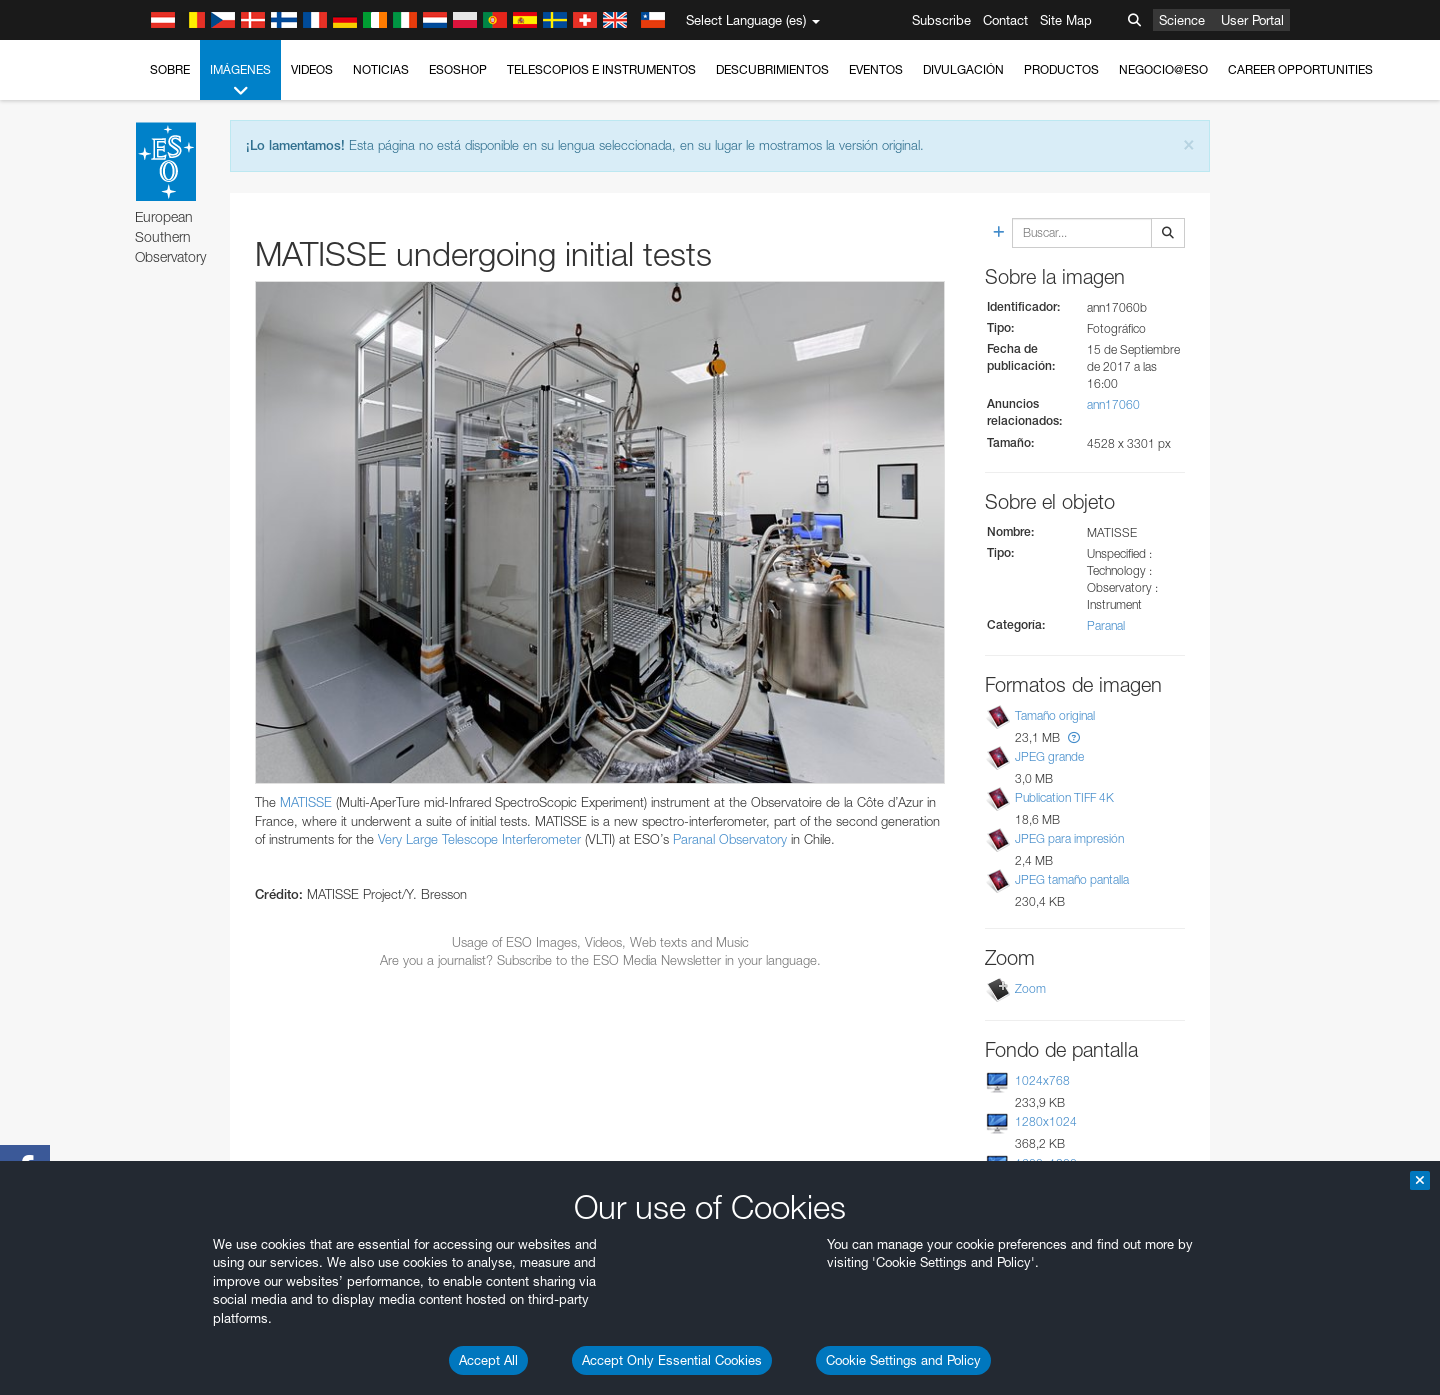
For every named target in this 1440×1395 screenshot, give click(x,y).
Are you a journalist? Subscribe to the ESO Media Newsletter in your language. (600, 960)
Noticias (381, 69)
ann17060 (1113, 404)
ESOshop (458, 69)
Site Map (1066, 20)
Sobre (170, 69)
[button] (1074, 737)
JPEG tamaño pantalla (1072, 879)
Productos (1061, 69)
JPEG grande (1049, 756)
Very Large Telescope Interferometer (479, 839)
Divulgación (963, 69)
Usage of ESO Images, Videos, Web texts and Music (600, 942)
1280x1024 (1046, 1121)
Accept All (488, 1360)
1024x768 (1042, 1080)
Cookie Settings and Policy (903, 1360)
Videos (312, 69)
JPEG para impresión (1069, 838)
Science (1182, 20)
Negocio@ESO (1163, 69)
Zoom (1030, 988)
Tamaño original (1055, 715)
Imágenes (240, 81)
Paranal (1106, 625)
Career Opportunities (1300, 69)
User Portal (1252, 20)
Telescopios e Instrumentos (601, 69)
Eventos (876, 69)
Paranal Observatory (730, 839)
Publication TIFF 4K (1064, 797)
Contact (1005, 20)
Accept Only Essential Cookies (672, 1360)
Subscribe (941, 20)
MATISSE (306, 802)
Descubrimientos (772, 69)
